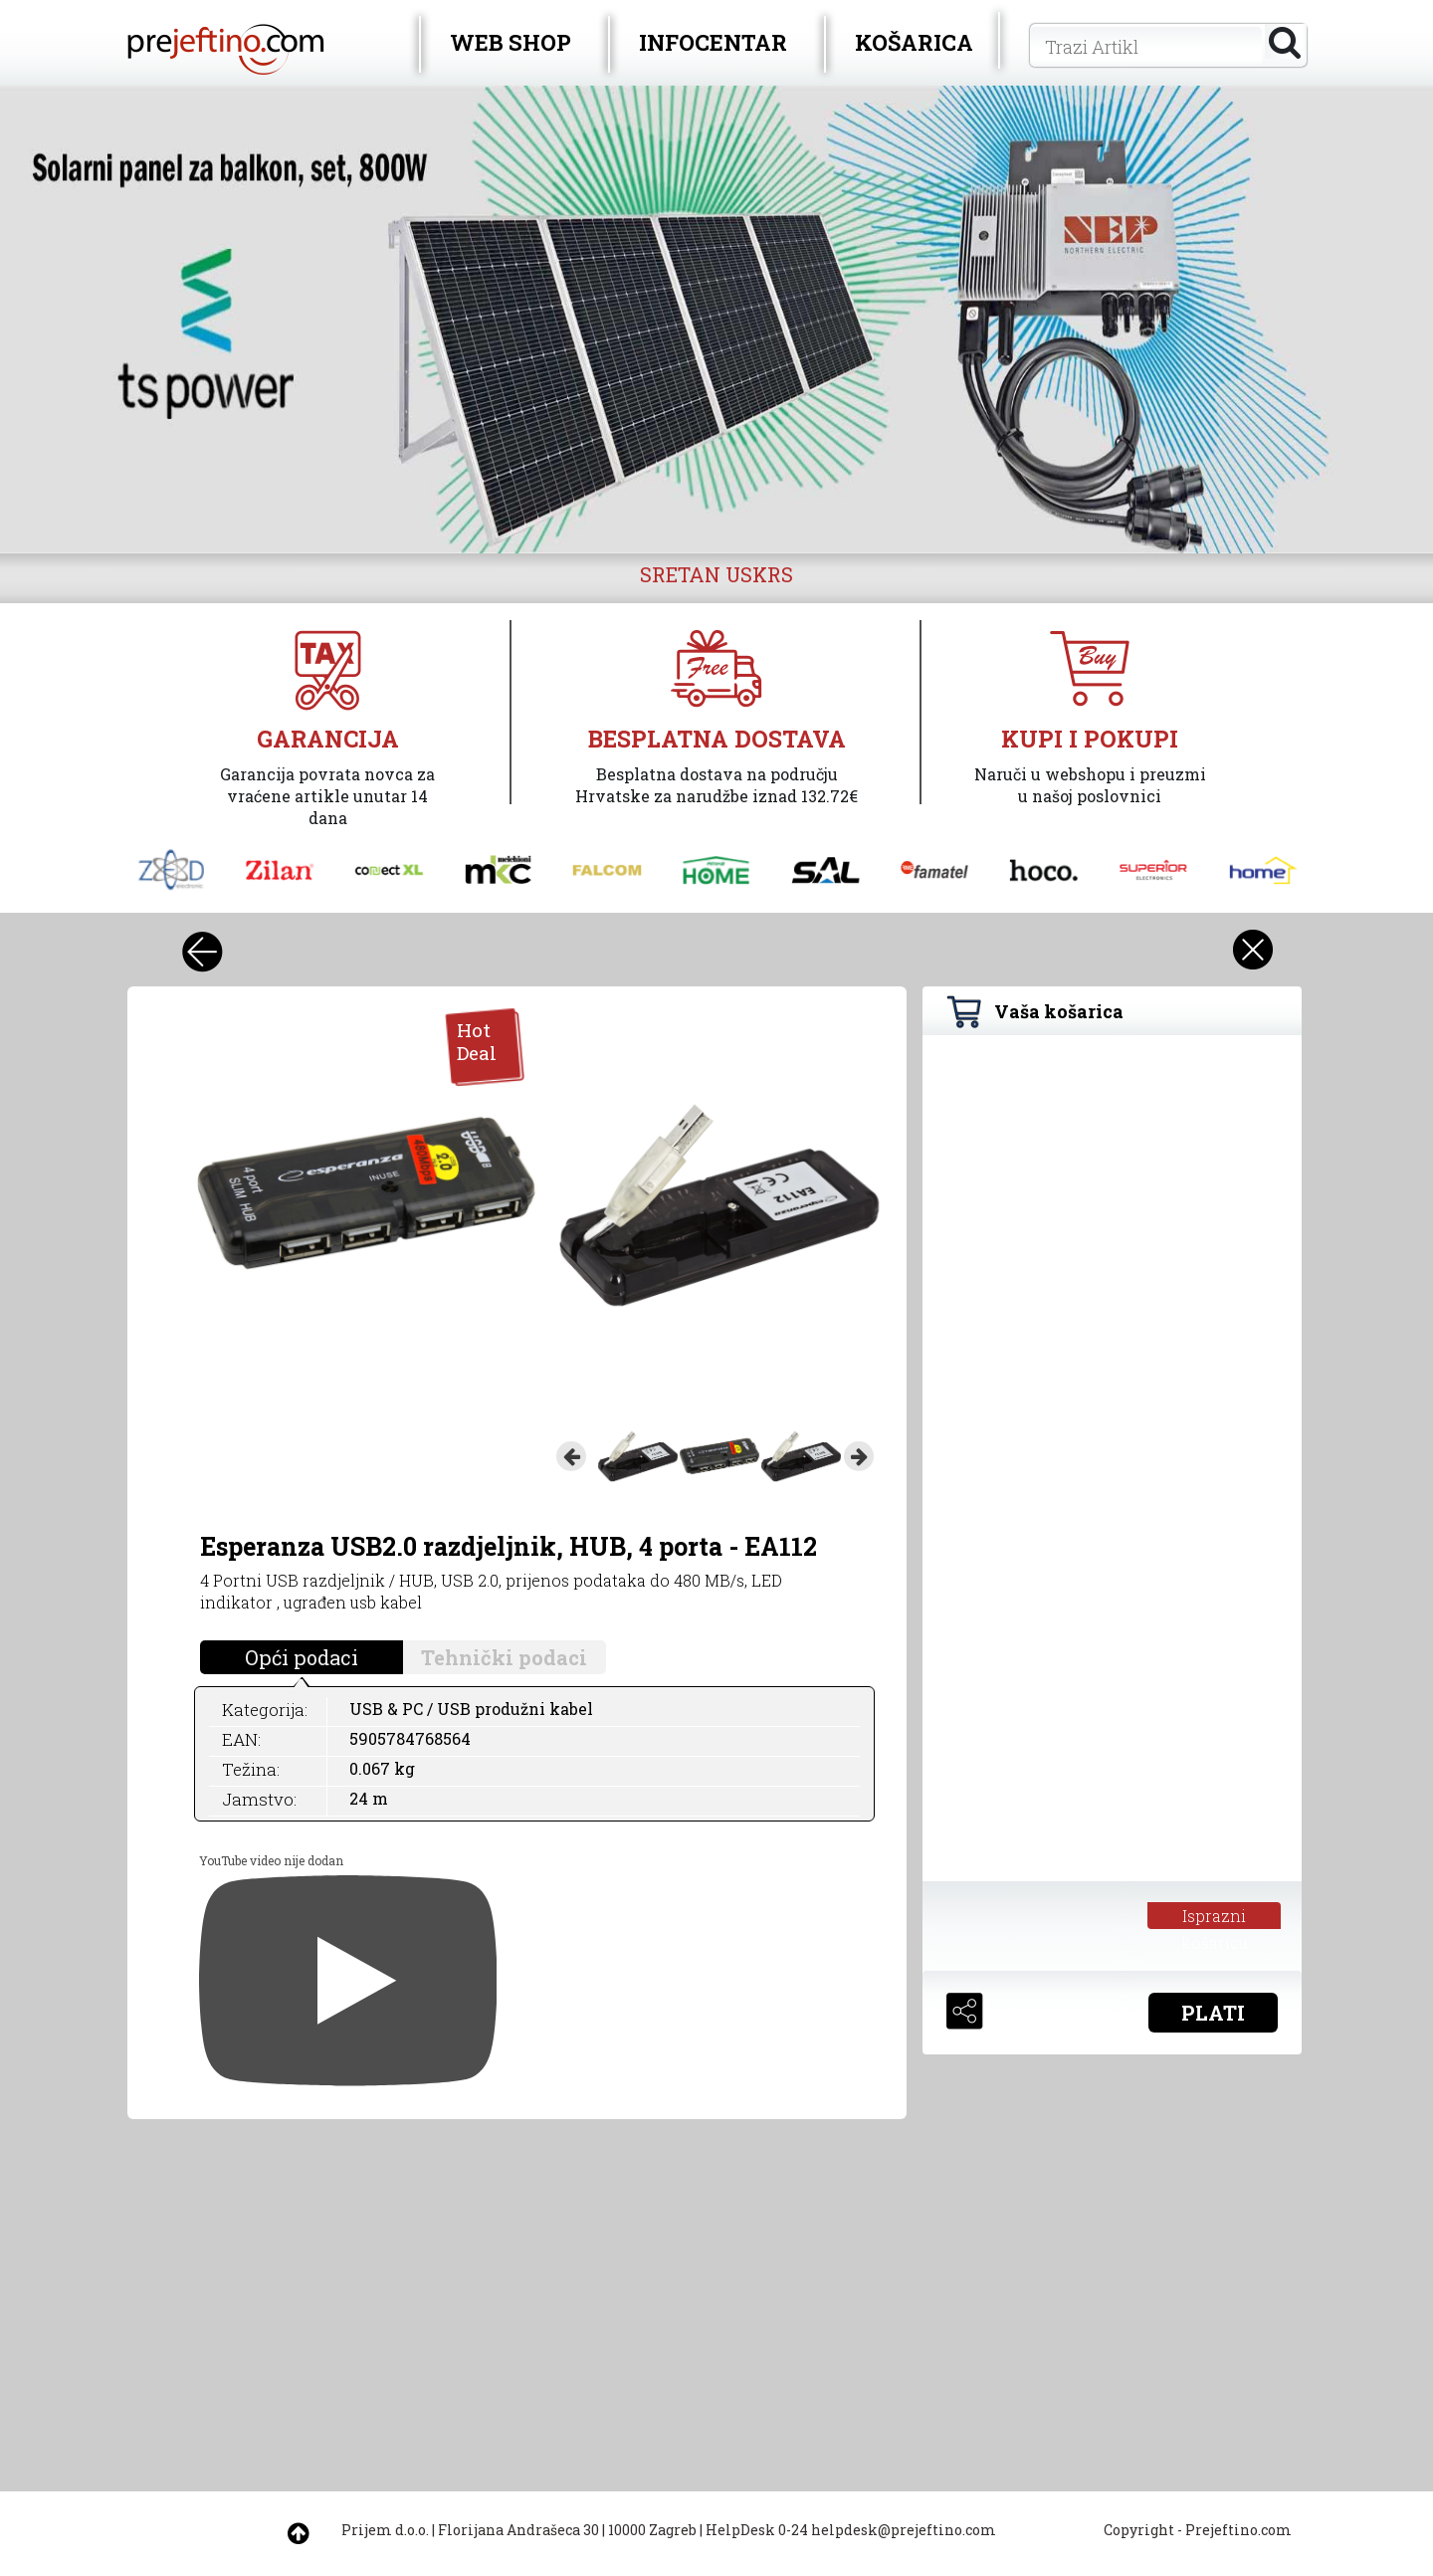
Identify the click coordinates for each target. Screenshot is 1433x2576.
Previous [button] (571, 1456)
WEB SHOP (510, 42)
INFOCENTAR (713, 42)
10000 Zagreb (652, 2529)
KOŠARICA (914, 42)
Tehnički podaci (504, 1657)
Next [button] (859, 1456)
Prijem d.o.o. (385, 2529)
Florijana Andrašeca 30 (518, 2529)
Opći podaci (301, 1657)
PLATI (1213, 2013)
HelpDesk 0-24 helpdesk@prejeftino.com (851, 2529)
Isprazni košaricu (1214, 1917)
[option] (716, 319)
